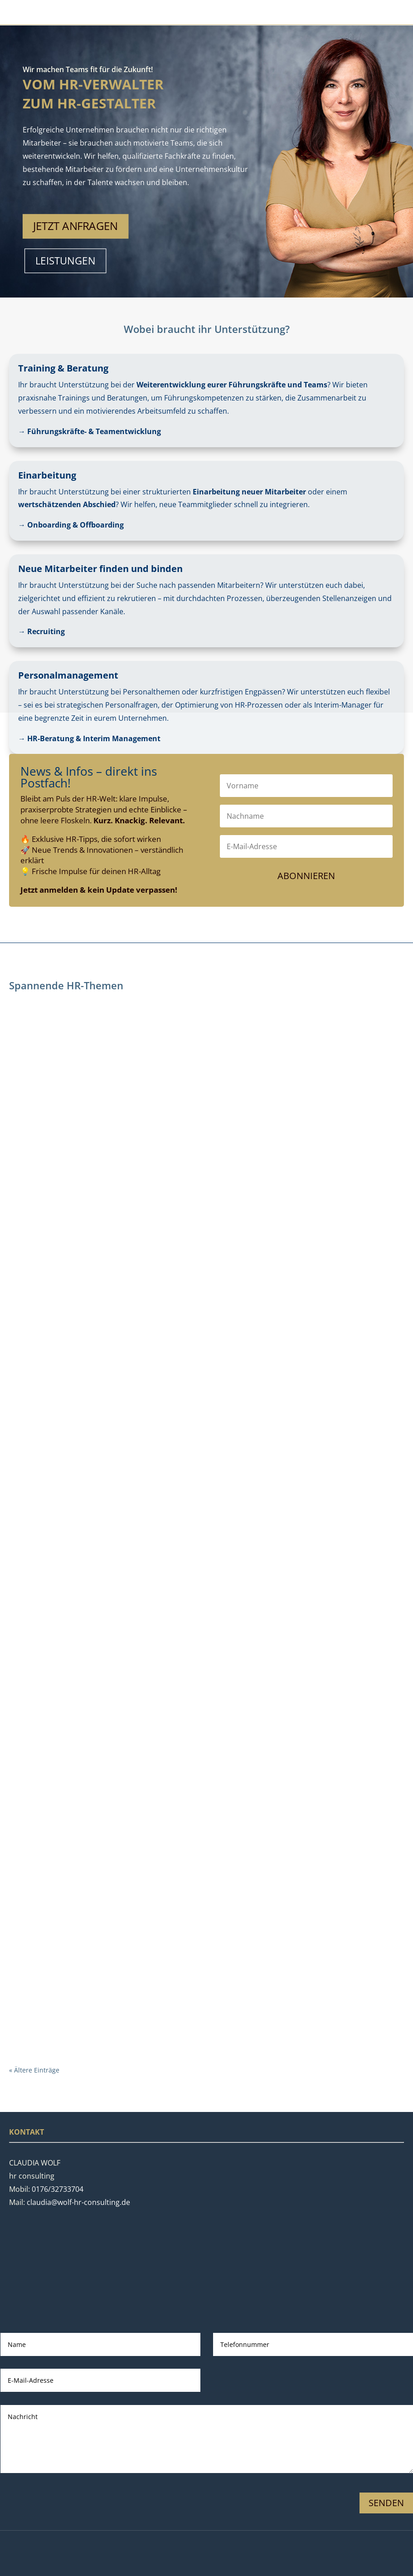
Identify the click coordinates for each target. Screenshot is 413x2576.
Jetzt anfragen (75, 226)
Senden (386, 2503)
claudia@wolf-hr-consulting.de (78, 2202)
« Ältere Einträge (34, 2070)
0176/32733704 (57, 2189)
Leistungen (65, 261)
